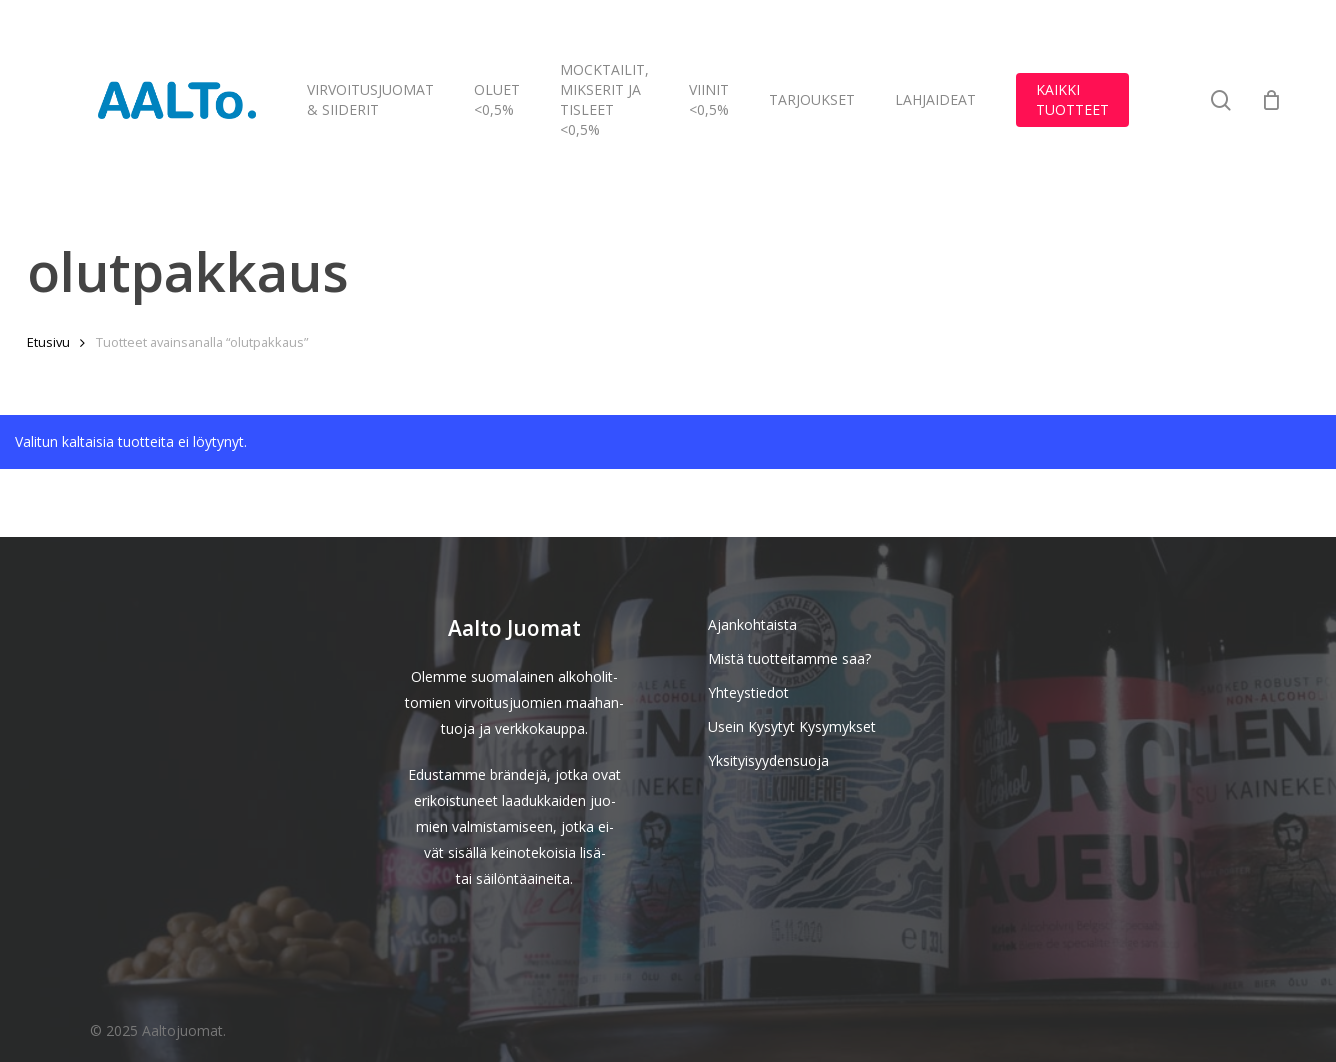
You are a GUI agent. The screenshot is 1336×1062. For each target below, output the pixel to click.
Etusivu (48, 342)
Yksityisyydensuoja (768, 760)
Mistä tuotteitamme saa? (789, 658)
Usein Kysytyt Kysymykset (792, 726)
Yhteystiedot (748, 692)
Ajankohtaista (752, 624)
